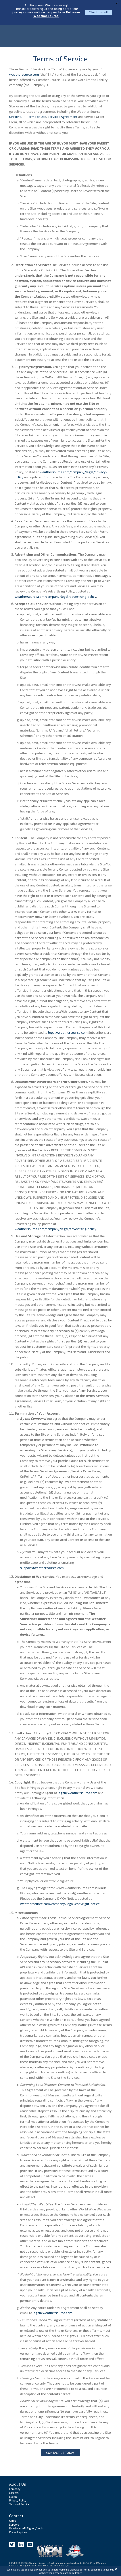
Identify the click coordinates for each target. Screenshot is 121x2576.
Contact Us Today (60, 2452)
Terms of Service (19, 2504)
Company (14, 2488)
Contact (16, 2515)
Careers (14, 2492)
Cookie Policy (74, 2572)
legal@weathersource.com (68, 1032)
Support (14, 2524)
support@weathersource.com (42, 1568)
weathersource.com (24, 74)
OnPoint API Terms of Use (27, 117)
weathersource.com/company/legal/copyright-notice (60, 1904)
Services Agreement (62, 117)
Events (13, 2496)
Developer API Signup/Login (26, 2528)
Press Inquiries (18, 2532)
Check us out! (98, 12)
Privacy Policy (17, 2500)
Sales (12, 2520)
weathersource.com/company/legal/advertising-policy (55, 596)
